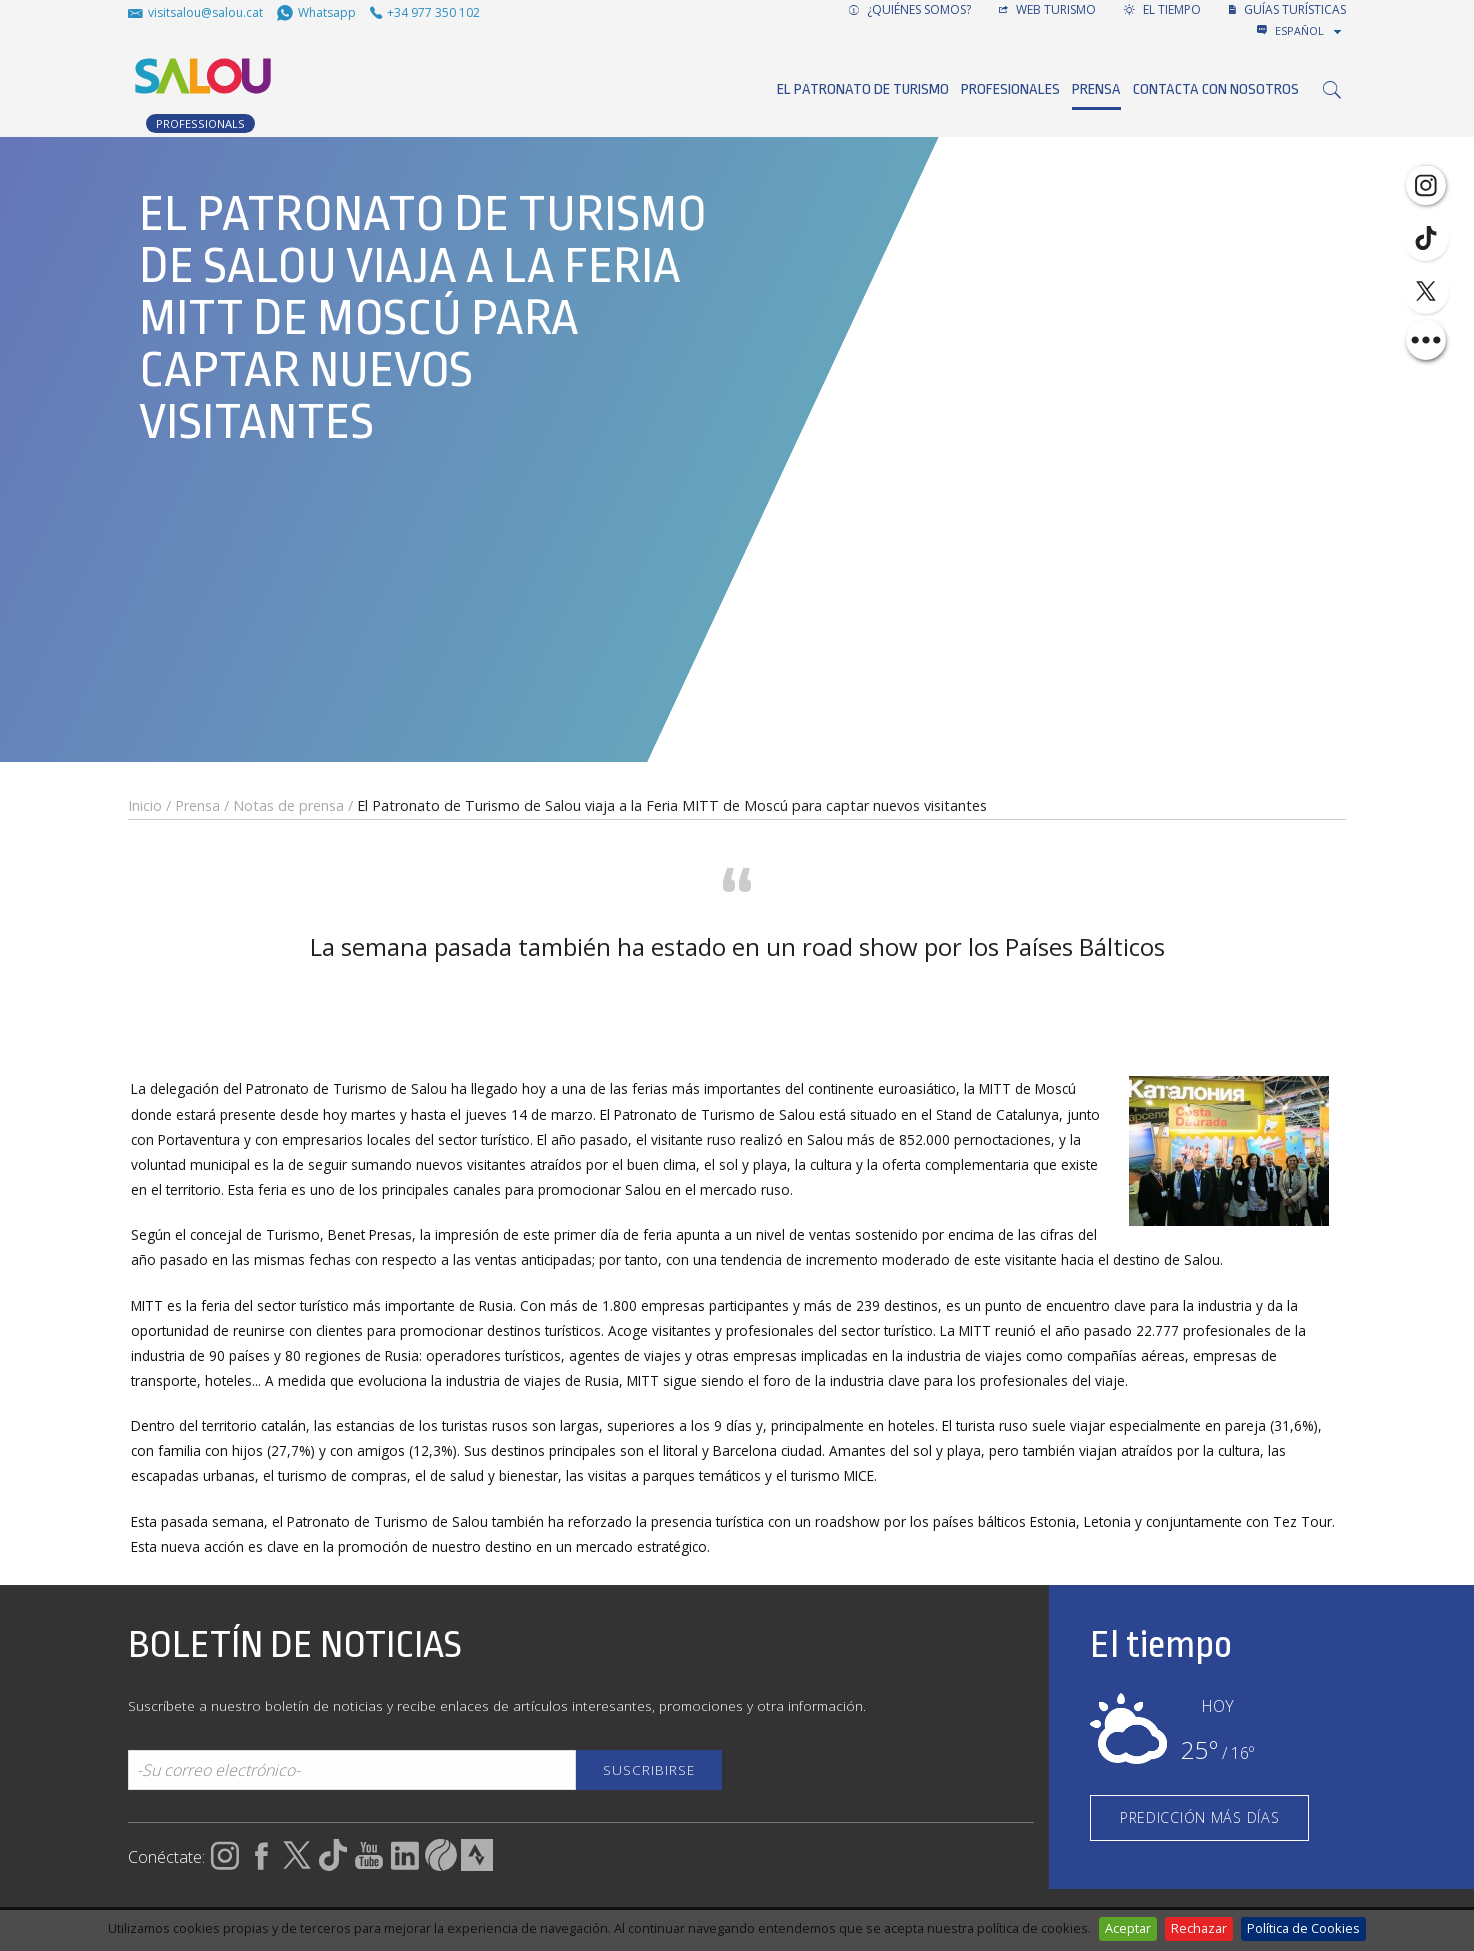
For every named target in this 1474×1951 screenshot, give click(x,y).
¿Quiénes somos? (910, 9)
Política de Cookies (1303, 1928)
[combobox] (1310, 31)
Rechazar (1199, 1928)
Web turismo (1047, 9)
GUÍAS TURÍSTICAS (1287, 9)
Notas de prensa (288, 805)
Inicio (145, 805)
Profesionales (1010, 89)
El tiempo (1162, 9)
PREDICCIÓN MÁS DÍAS (1200, 1817)
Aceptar (1128, 1928)
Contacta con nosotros (1216, 89)
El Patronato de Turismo (863, 89)
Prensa (1096, 89)
